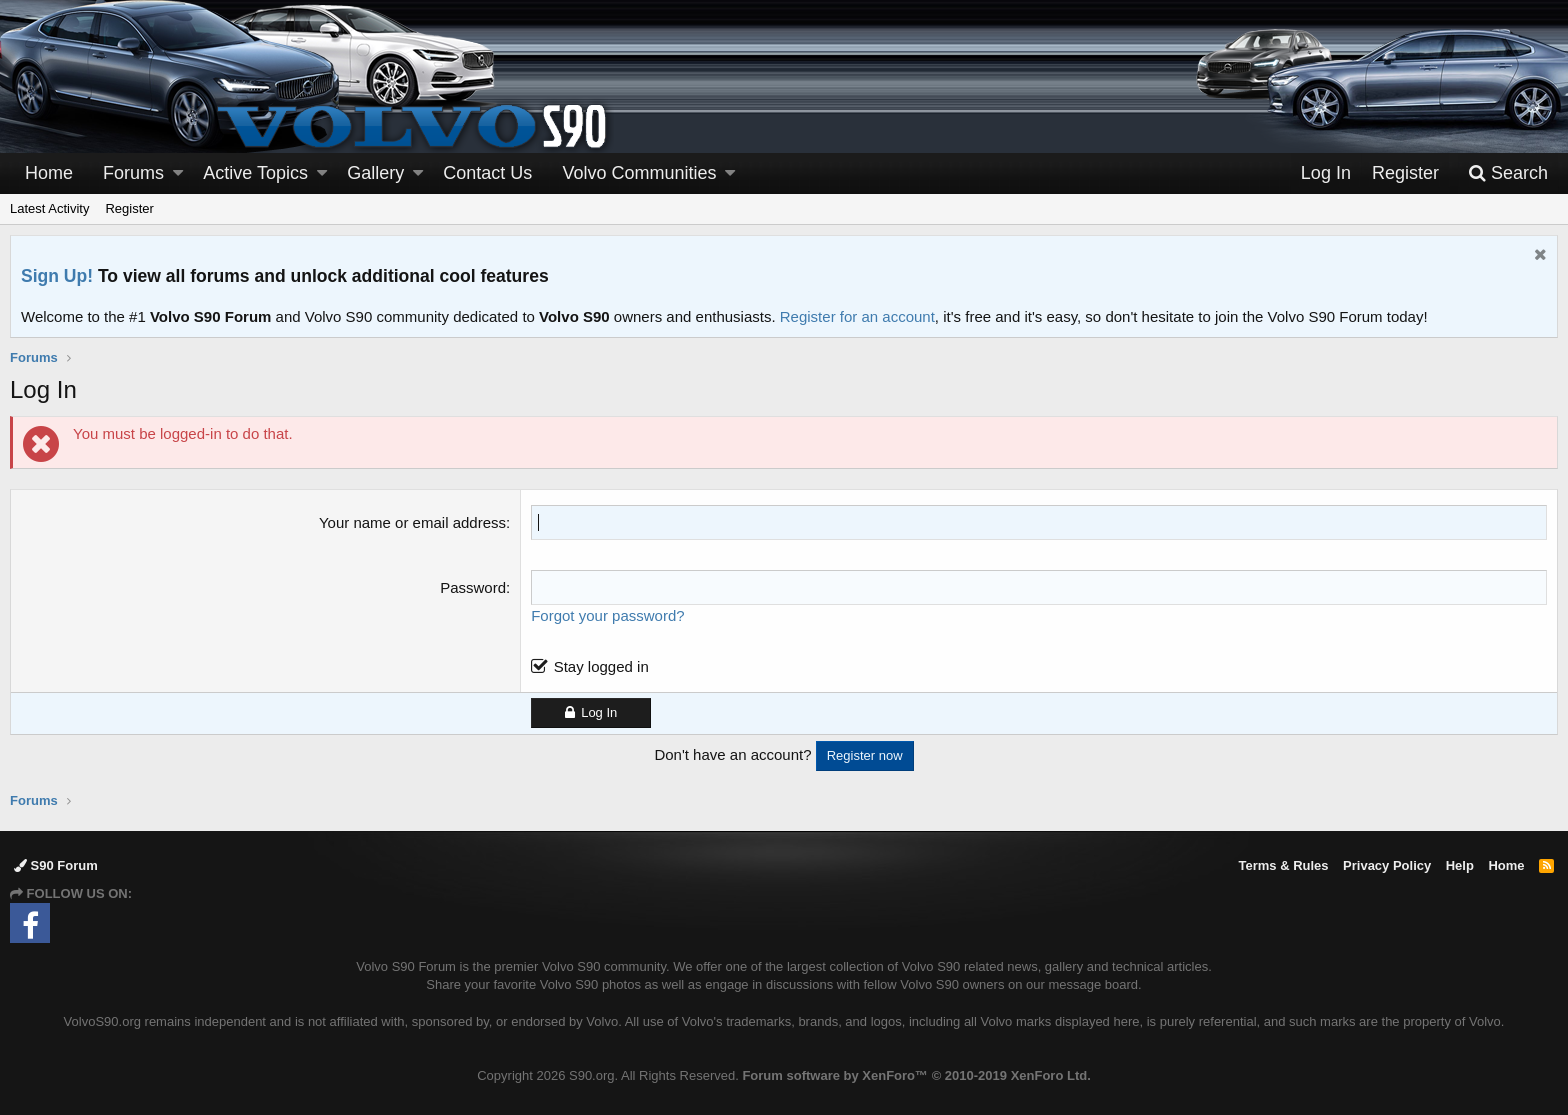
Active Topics (255, 173)
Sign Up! (57, 276)
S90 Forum (56, 865)
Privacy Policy (1387, 865)
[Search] (1508, 173)
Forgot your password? (607, 615)
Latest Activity (49, 208)
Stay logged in (601, 666)
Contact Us (487, 173)
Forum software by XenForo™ (916, 1075)
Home (49, 173)
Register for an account (857, 316)
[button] (178, 173)
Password (473, 587)
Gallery (375, 173)
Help (1460, 865)
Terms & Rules (1283, 865)
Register (129, 208)
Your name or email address (412, 522)
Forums (133, 173)
